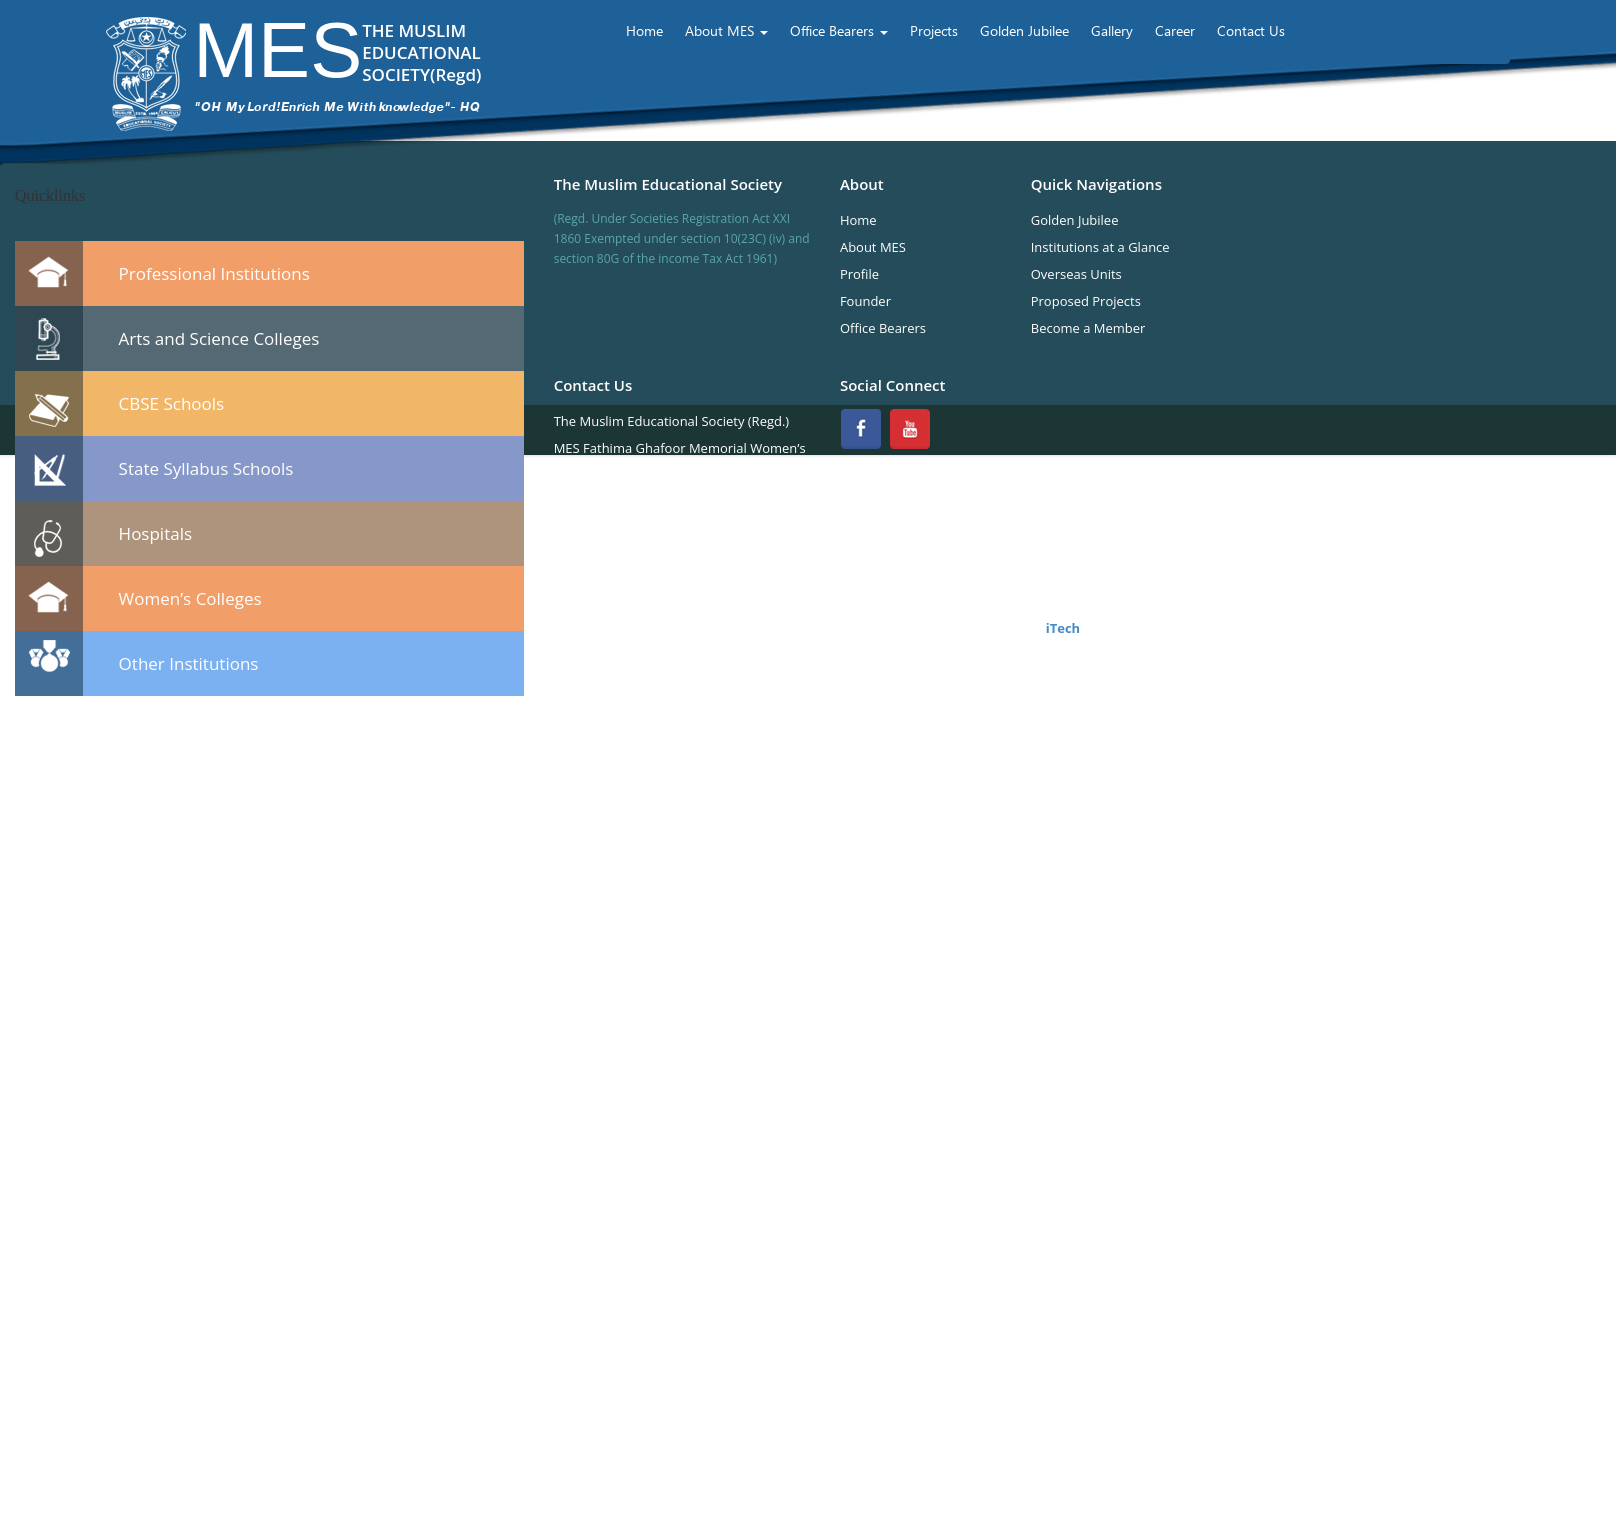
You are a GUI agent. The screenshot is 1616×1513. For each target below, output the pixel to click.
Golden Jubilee (1024, 30)
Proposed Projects (1086, 301)
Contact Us (1251, 30)
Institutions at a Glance (1100, 247)
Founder (865, 301)
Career (1175, 30)
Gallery (1112, 30)
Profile (859, 274)
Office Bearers (839, 30)
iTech (1061, 628)
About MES (726, 30)
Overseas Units (1076, 274)
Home (644, 30)
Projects (934, 30)
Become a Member (1088, 328)
